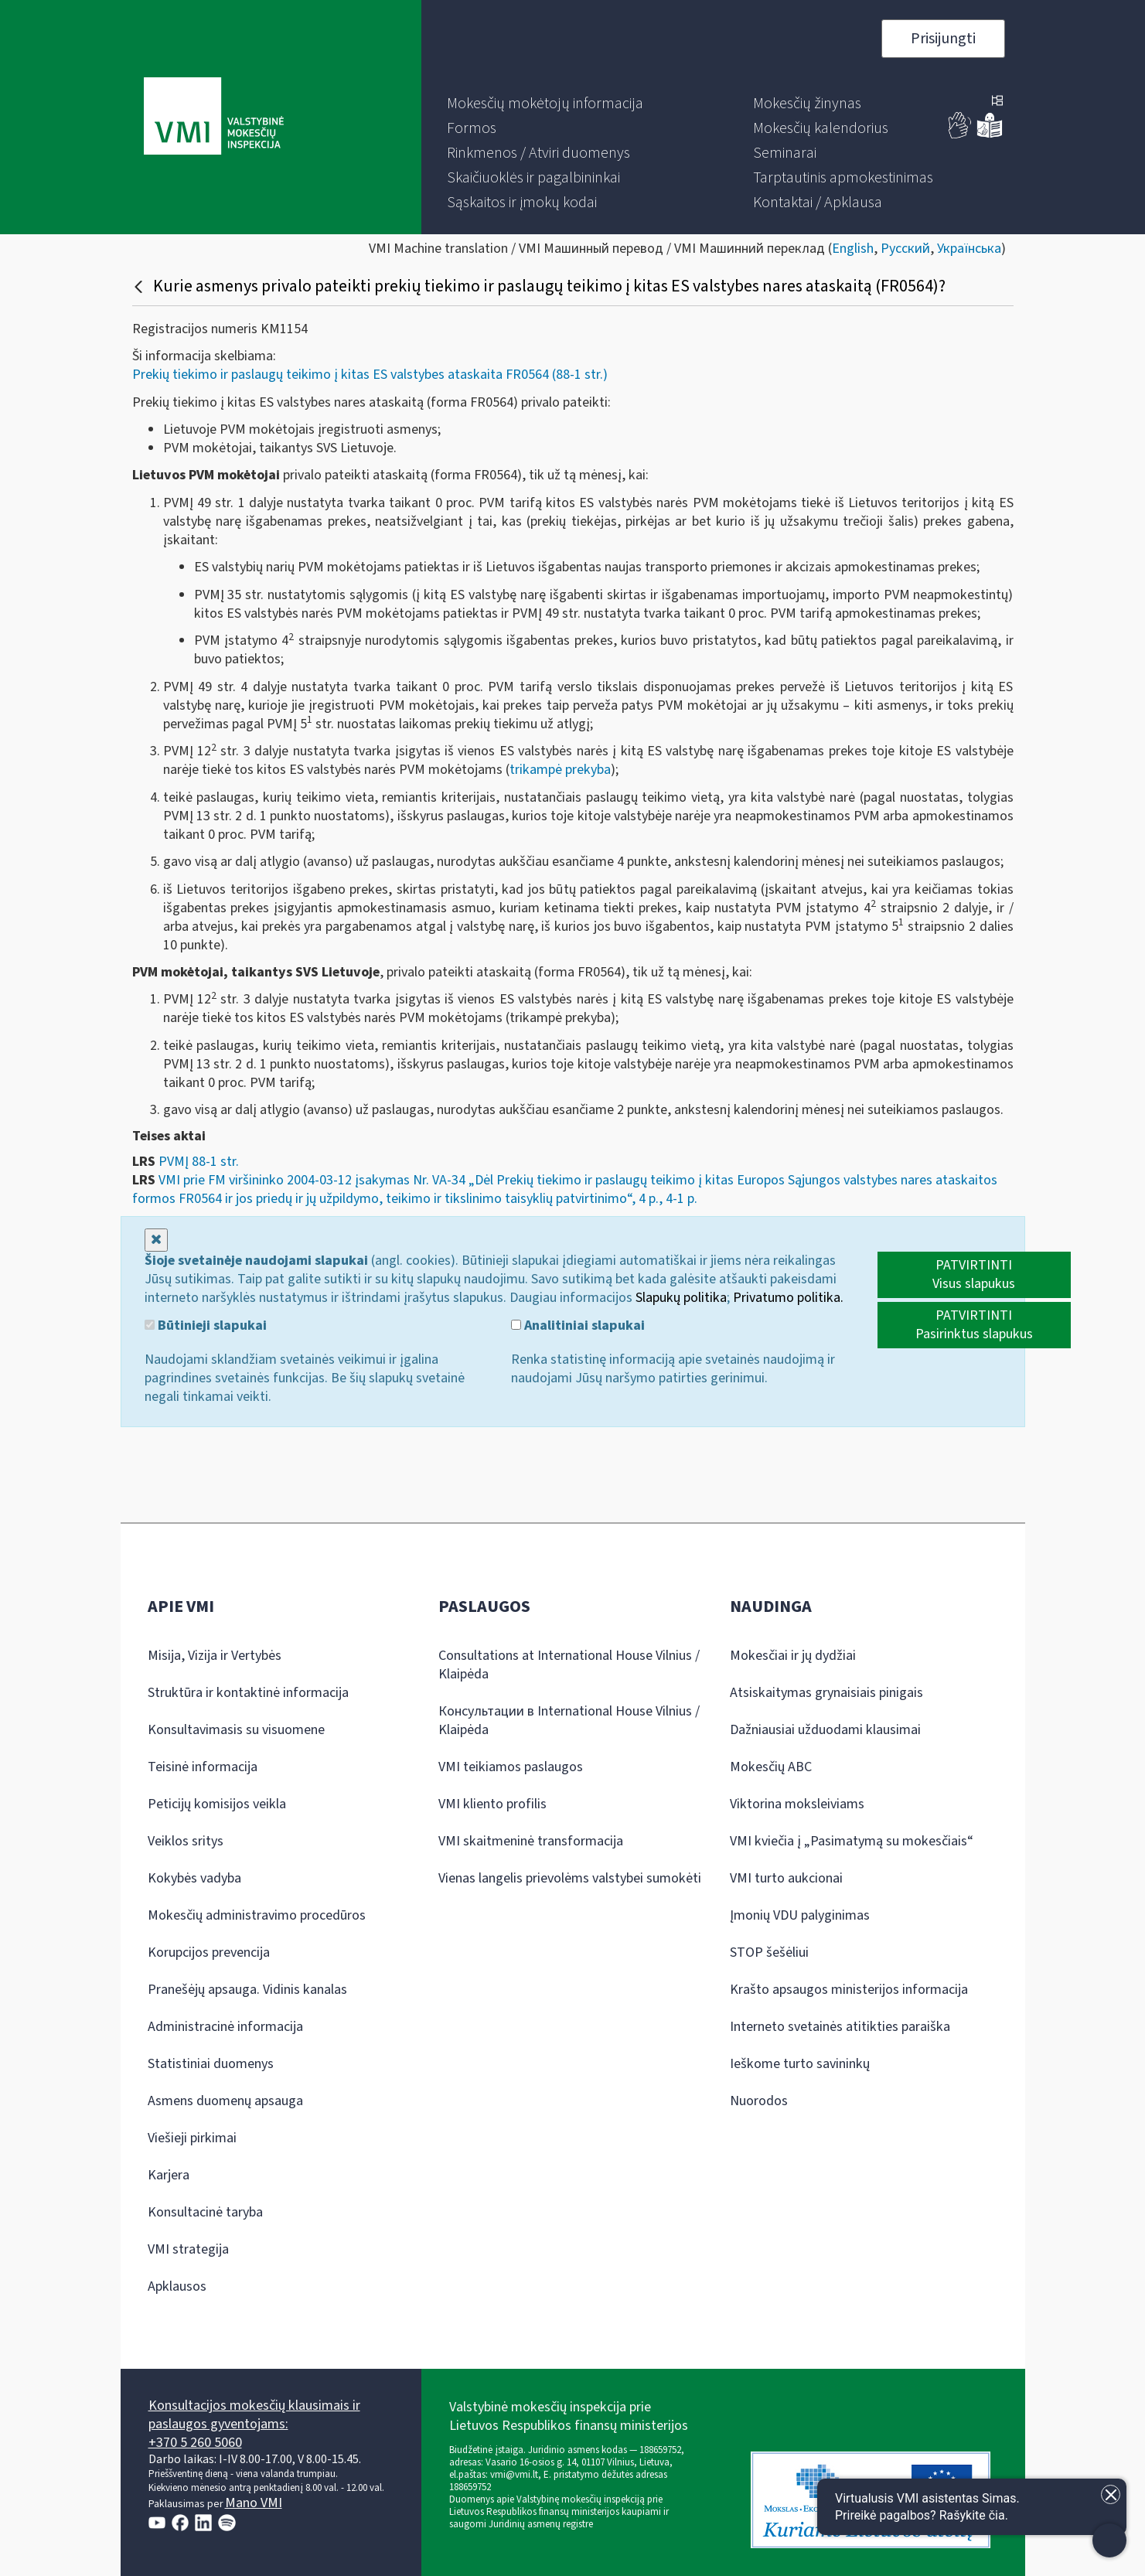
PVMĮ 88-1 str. (198, 1161)
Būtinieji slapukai (206, 1326)
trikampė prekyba (560, 769)
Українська (969, 248)
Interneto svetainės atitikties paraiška (840, 2026)
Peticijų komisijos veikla (217, 1804)
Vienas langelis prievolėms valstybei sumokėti (569, 1878)
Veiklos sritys (185, 1841)
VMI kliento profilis (492, 1804)
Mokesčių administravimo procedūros (257, 1915)
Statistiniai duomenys (211, 2063)
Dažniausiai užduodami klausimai (825, 1729)
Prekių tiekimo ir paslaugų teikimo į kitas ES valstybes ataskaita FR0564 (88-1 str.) (370, 374)
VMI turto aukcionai (786, 1878)
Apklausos (177, 2286)
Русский (905, 248)
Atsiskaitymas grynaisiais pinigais (826, 1692)
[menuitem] (545, 103)
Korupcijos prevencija (209, 1952)
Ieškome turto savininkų (800, 2063)
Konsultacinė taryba (205, 2212)
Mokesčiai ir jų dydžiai (793, 1655)
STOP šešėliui (769, 1952)
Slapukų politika (681, 1297)
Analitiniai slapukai (578, 1326)
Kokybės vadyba (194, 1878)
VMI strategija (188, 2249)
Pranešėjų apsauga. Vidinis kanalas (247, 1989)
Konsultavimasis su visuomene (236, 1729)
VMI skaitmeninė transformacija (530, 1841)
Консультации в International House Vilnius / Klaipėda (569, 1720)
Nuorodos (759, 2101)
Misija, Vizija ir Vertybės (214, 1655)
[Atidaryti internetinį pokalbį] (971, 2507)
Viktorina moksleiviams (797, 1804)
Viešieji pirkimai (192, 2138)
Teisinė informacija (202, 1767)
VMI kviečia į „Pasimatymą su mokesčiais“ (851, 1841)
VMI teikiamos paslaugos (510, 1767)
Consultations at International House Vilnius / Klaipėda (569, 1665)
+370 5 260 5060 (195, 2442)
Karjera (168, 2175)
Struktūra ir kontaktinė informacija (248, 1692)
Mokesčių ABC (771, 1767)
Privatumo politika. (788, 1297)
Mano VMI (253, 2503)
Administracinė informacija (225, 2026)
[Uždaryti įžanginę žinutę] (1110, 2494)
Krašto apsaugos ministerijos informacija (849, 1989)
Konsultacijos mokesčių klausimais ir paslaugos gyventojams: (254, 2415)
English (853, 248)
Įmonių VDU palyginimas (800, 1915)
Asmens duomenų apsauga (225, 2101)
